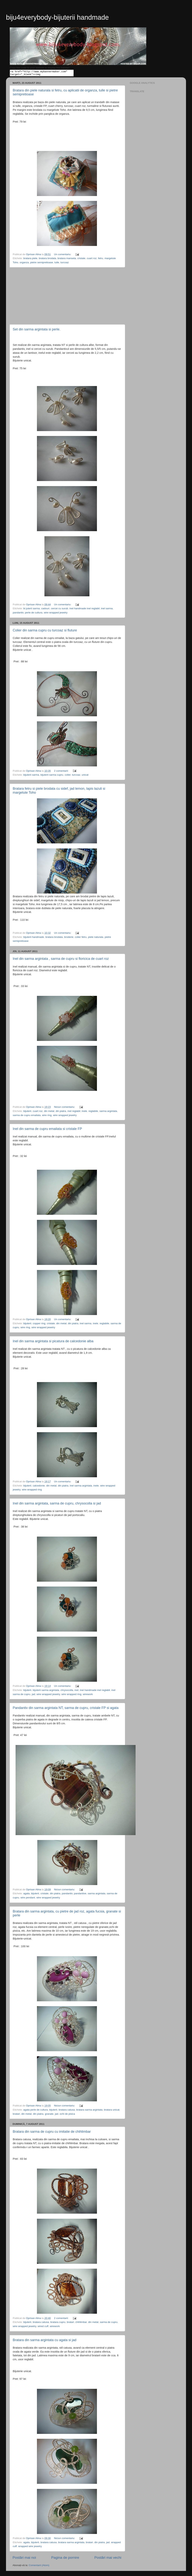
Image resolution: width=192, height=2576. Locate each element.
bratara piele (30, 259)
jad (33, 1695)
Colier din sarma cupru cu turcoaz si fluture (45, 631)
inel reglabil (74, 1112)
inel (76, 1691)
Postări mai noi (24, 2559)
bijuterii (27, 1112)
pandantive (80, 1894)
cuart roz (92, 259)
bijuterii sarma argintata (46, 1691)
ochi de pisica (67, 2115)
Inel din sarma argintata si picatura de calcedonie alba (53, 1342)
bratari (16, 2115)
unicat (85, 775)
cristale (81, 259)
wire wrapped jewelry (56, 613)
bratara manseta (67, 259)
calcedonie (39, 1486)
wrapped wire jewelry (30, 2547)
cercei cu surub (59, 609)
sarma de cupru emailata (27, 1116)
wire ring (47, 1116)
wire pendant (27, 1898)
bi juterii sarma (31, 609)
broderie (69, 938)
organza (24, 263)
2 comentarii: (61, 772)
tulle (56, 263)
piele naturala (95, 938)
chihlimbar (81, 2323)
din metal (49, 1112)
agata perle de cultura (35, 2110)
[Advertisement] (67, 297)
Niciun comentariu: (65, 1108)
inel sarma (107, 609)
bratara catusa (67, 2110)
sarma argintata (108, 1112)
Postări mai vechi (107, 2559)
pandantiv (18, 613)
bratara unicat (111, 2110)
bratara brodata (47, 259)
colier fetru (81, 938)
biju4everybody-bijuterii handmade (57, 17)
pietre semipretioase (41, 263)
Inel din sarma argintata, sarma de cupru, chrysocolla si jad (57, 1504)
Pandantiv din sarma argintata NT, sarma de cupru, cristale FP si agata (65, 1709)
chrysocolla (66, 1691)
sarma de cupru (109, 2323)
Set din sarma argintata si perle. (36, 330)
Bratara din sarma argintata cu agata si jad (44, 2341)
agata (26, 1894)
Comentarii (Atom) (39, 2566)
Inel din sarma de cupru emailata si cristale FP (47, 1130)
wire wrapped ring (32, 1490)
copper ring (39, 1324)
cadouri (45, 609)
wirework (88, 1695)
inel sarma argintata (81, 1486)
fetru (100, 259)
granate (49, 2115)
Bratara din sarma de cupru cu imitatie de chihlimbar (52, 2133)
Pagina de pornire (65, 2559)
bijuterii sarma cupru (51, 775)
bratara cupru (57, 2323)
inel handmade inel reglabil (84, 609)
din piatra (61, 1112)
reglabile (93, 1112)
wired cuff (43, 2327)
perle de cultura (33, 613)
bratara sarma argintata (89, 2110)
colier (68, 775)
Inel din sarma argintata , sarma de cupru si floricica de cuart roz (61, 960)
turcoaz (64, 263)
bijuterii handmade (33, 938)
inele (84, 1112)
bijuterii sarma (31, 775)
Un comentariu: (63, 255)
